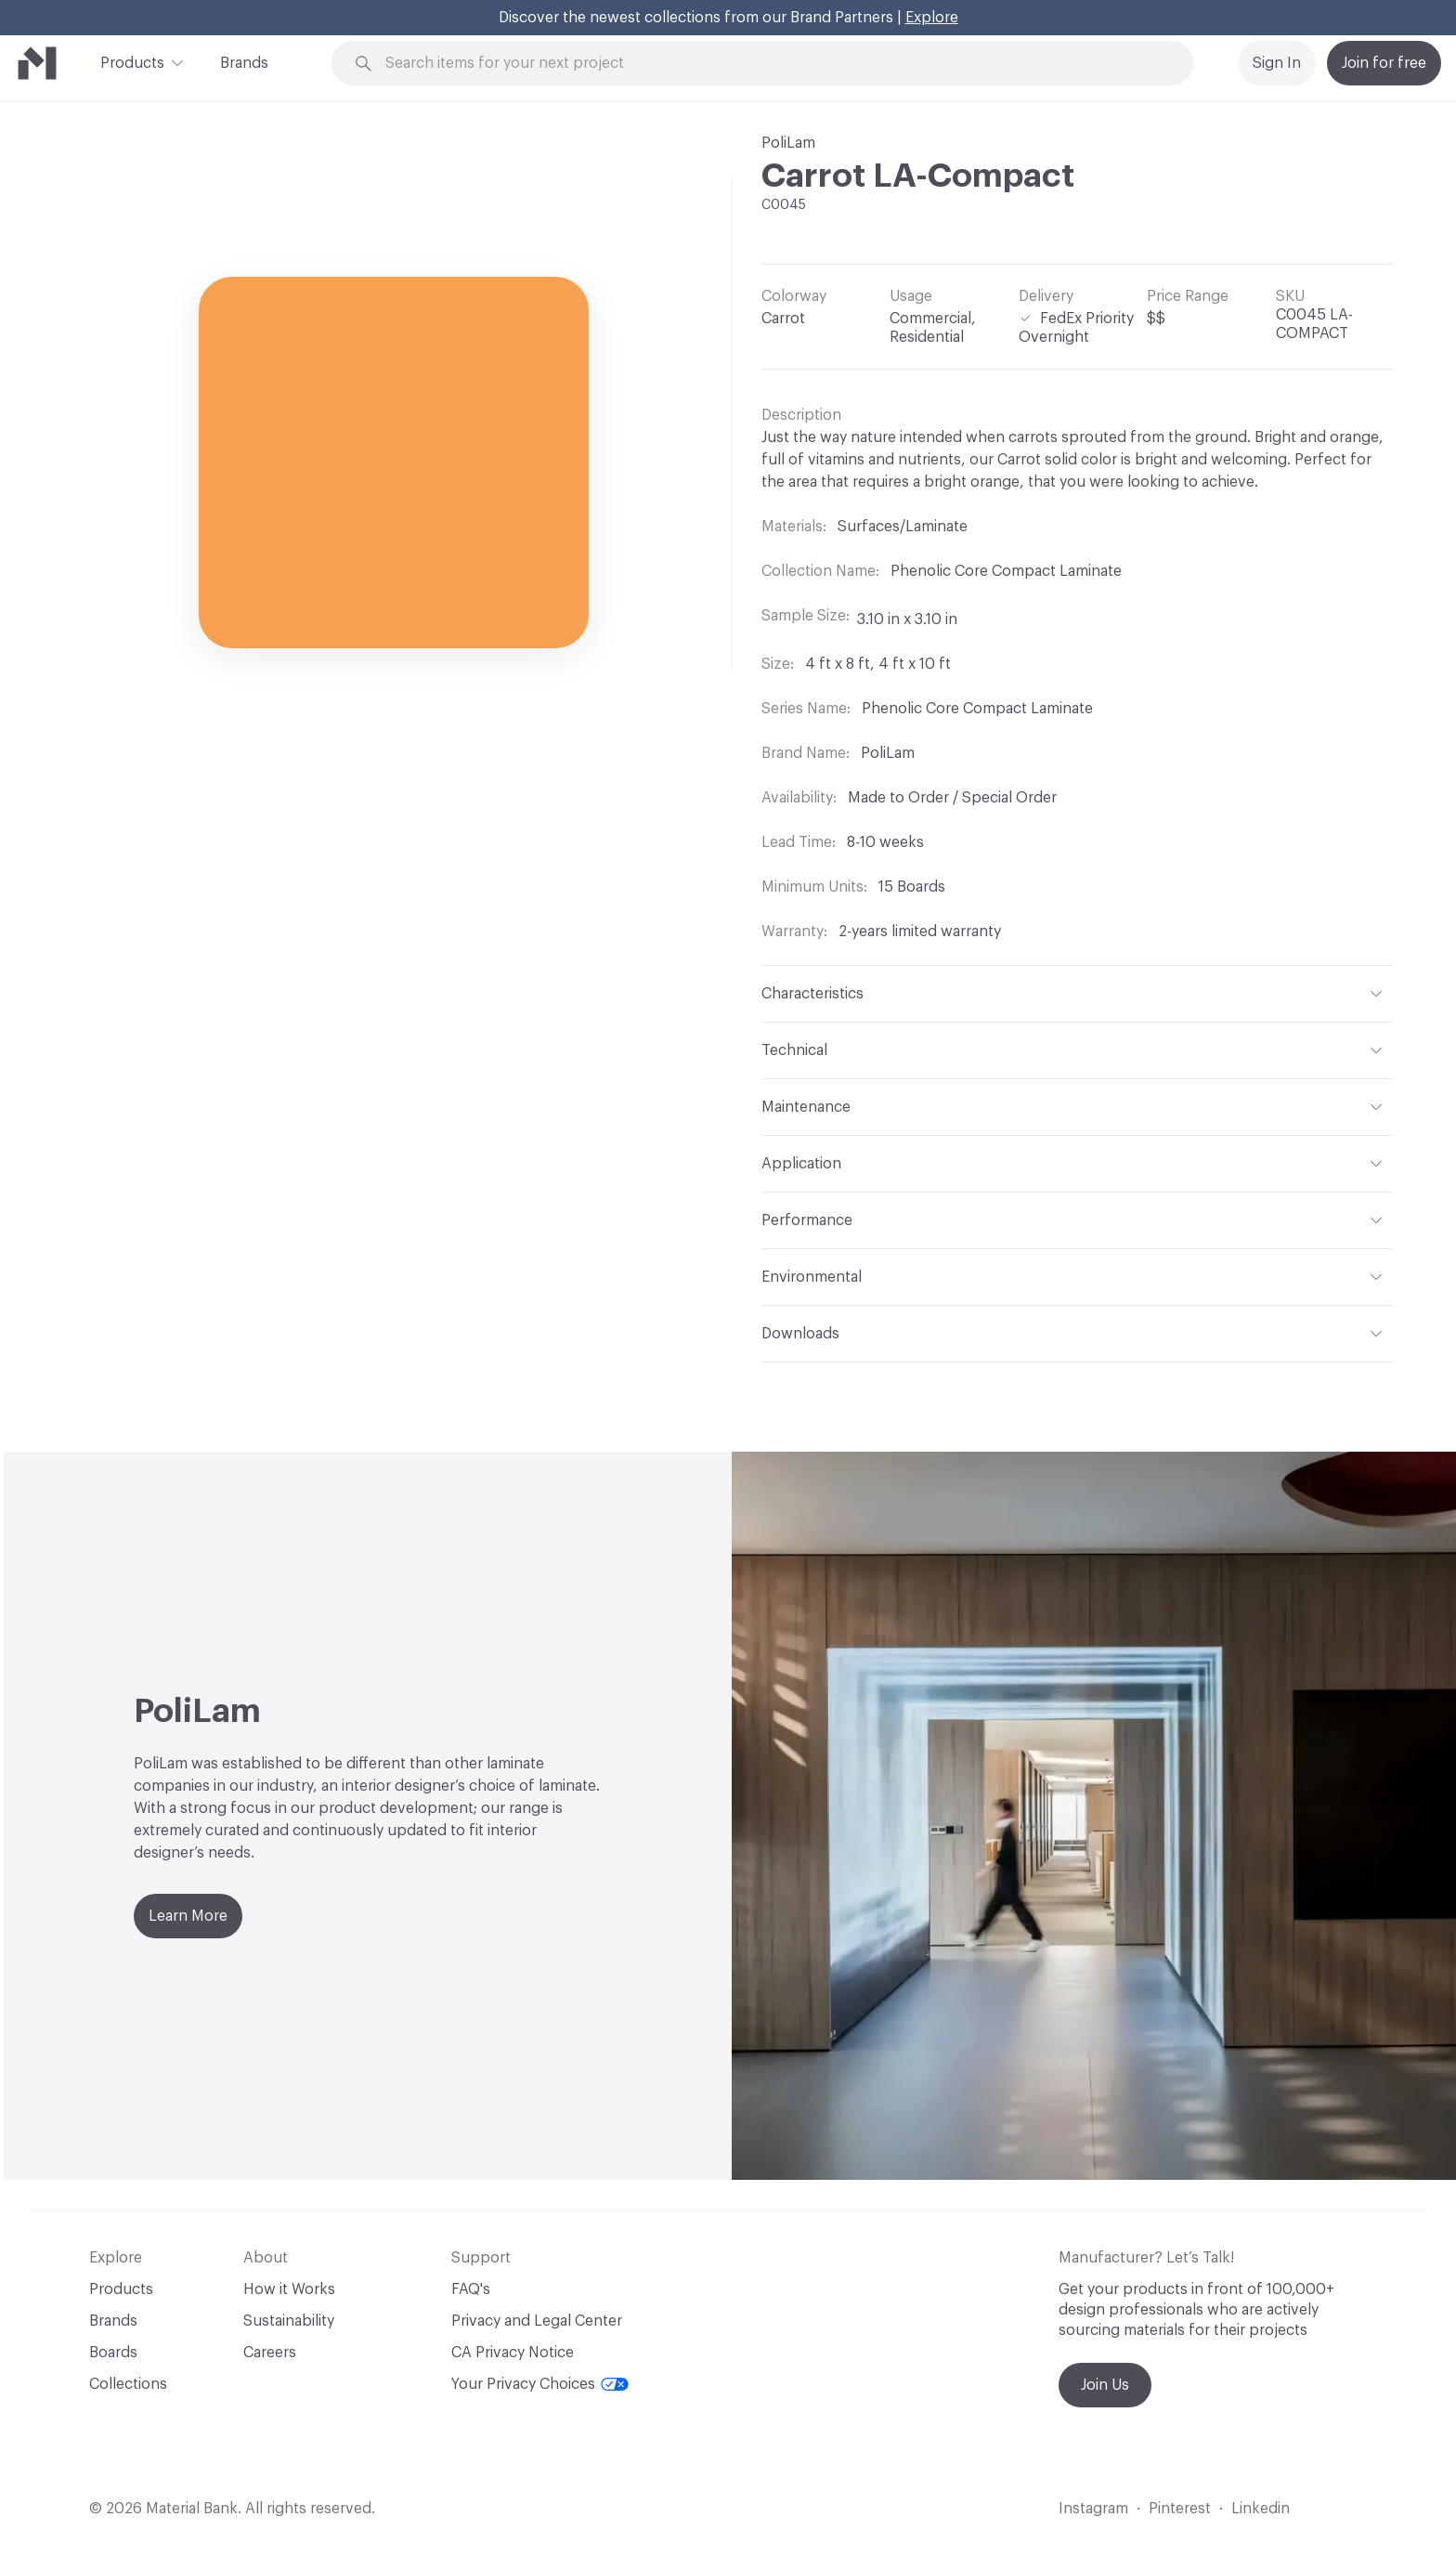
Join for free (1384, 63)
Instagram (1093, 2508)
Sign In (1277, 63)
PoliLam (788, 143)
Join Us (1105, 2385)
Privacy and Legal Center (536, 2321)
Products (132, 61)
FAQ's (470, 2289)
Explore (931, 17)
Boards (113, 2352)
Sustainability (288, 2321)
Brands (244, 63)
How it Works (289, 2289)
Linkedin (1260, 2508)
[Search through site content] (772, 63)
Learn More (188, 1916)
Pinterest (1180, 2508)
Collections (128, 2384)
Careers (269, 2352)
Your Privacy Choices (540, 2384)
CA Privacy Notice (512, 2352)
